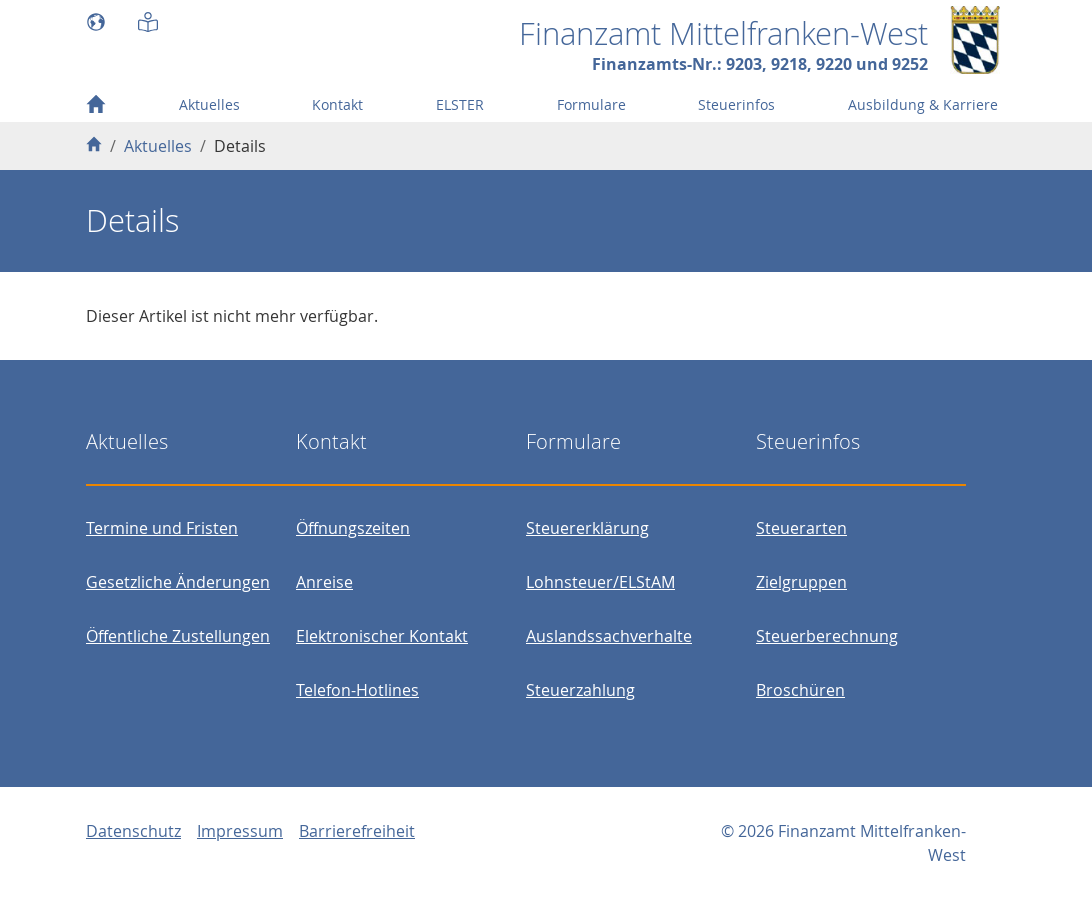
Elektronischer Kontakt (382, 636)
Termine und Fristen (162, 528)
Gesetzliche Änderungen (178, 582)
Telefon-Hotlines (357, 690)
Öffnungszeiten (353, 528)
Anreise (324, 582)
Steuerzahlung (580, 690)
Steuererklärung (587, 528)
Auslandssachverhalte (609, 636)
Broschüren (800, 690)
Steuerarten (801, 528)
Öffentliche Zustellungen (178, 636)
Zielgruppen (801, 582)
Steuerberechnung (827, 636)
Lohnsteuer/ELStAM (600, 582)
